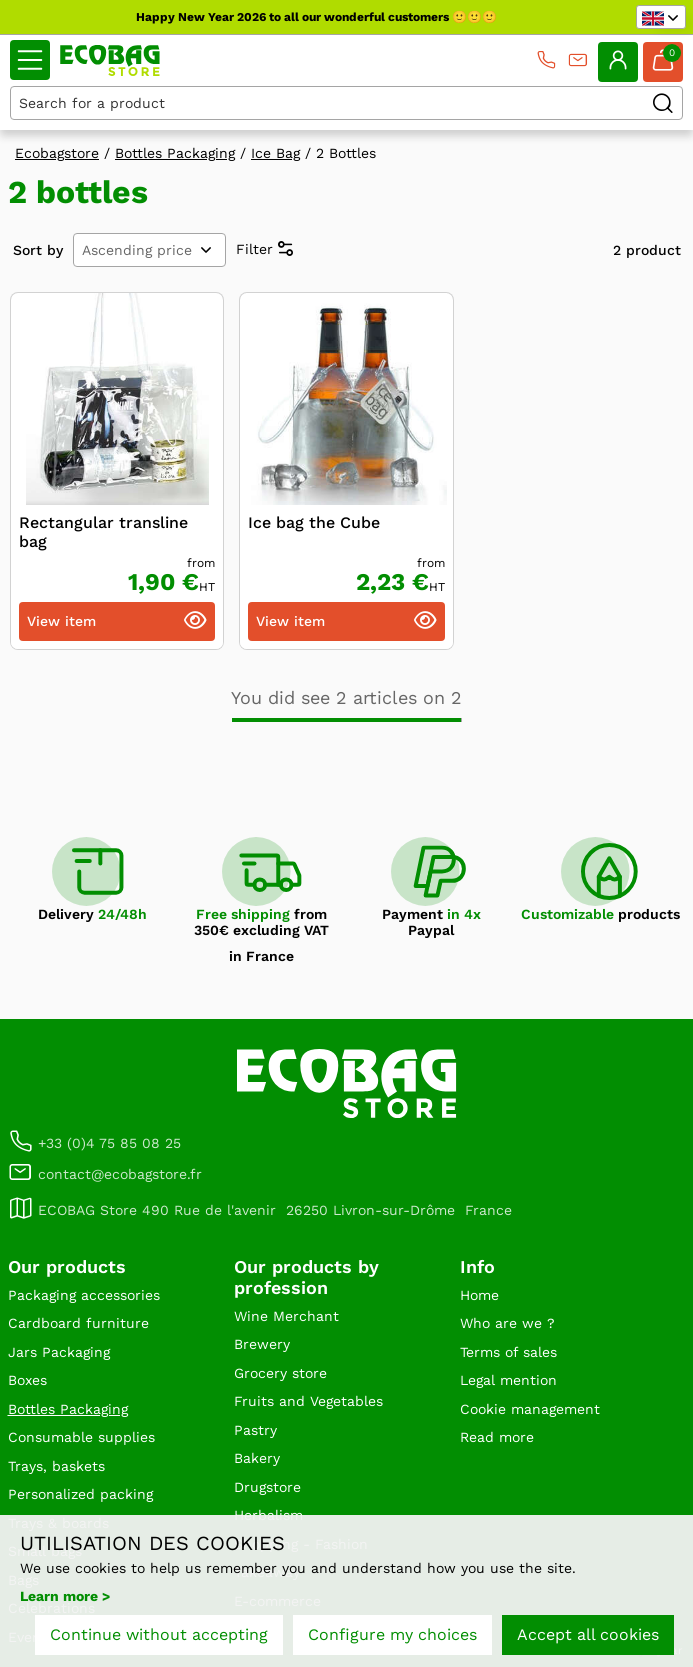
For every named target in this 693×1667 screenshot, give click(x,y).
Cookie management (530, 1409)
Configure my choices (392, 1634)
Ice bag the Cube (314, 522)
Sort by (38, 250)
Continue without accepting (159, 1634)
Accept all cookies (588, 1634)
